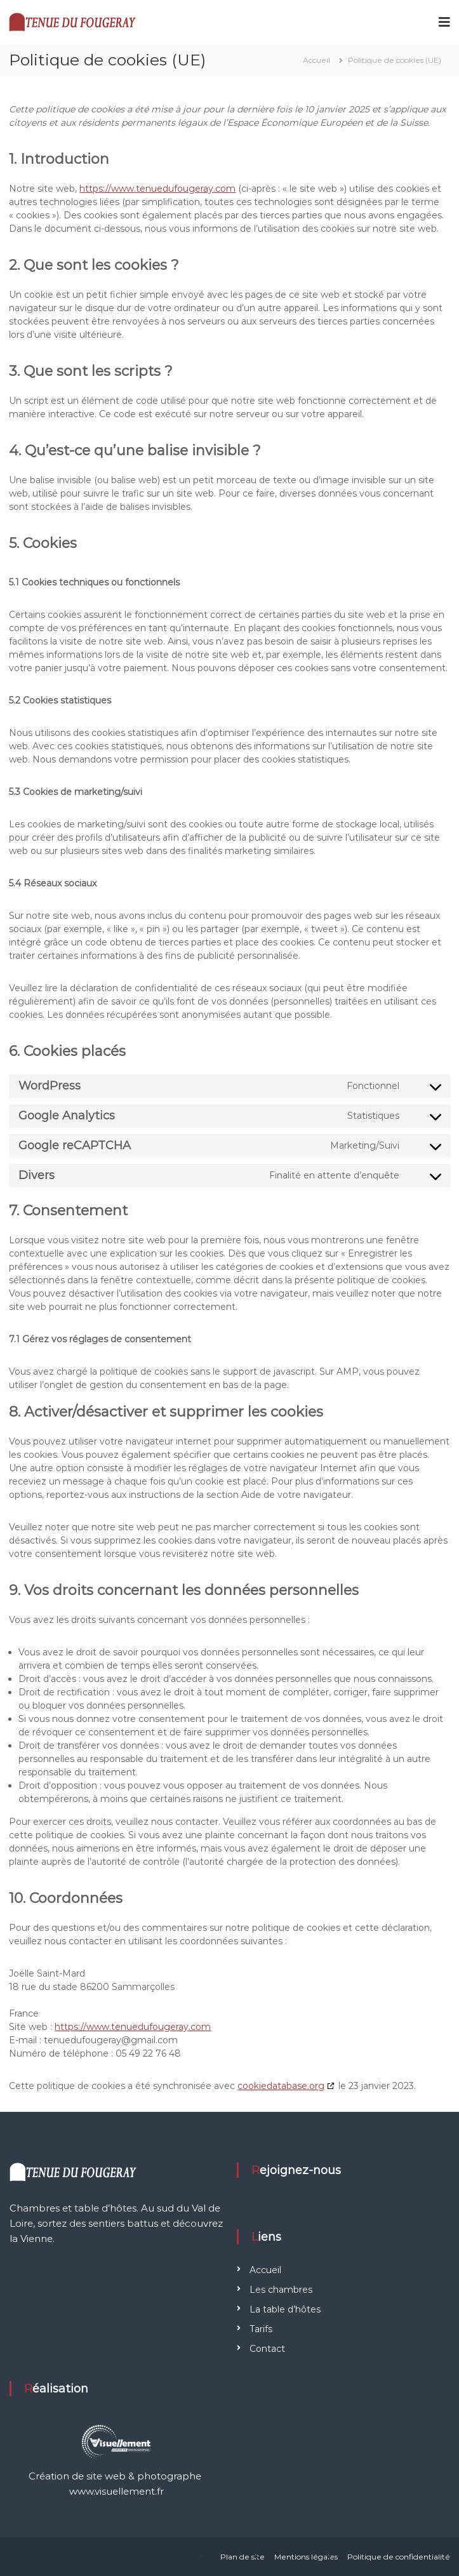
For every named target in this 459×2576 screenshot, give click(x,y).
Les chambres (280, 2289)
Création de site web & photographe (116, 2476)
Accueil (265, 2270)
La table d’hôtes (285, 2309)
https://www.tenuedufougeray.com (157, 188)
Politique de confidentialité (398, 2556)
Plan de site (242, 2556)
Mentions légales (306, 2556)
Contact (267, 2348)
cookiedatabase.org (280, 2086)
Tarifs (260, 2329)
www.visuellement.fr (116, 2491)
